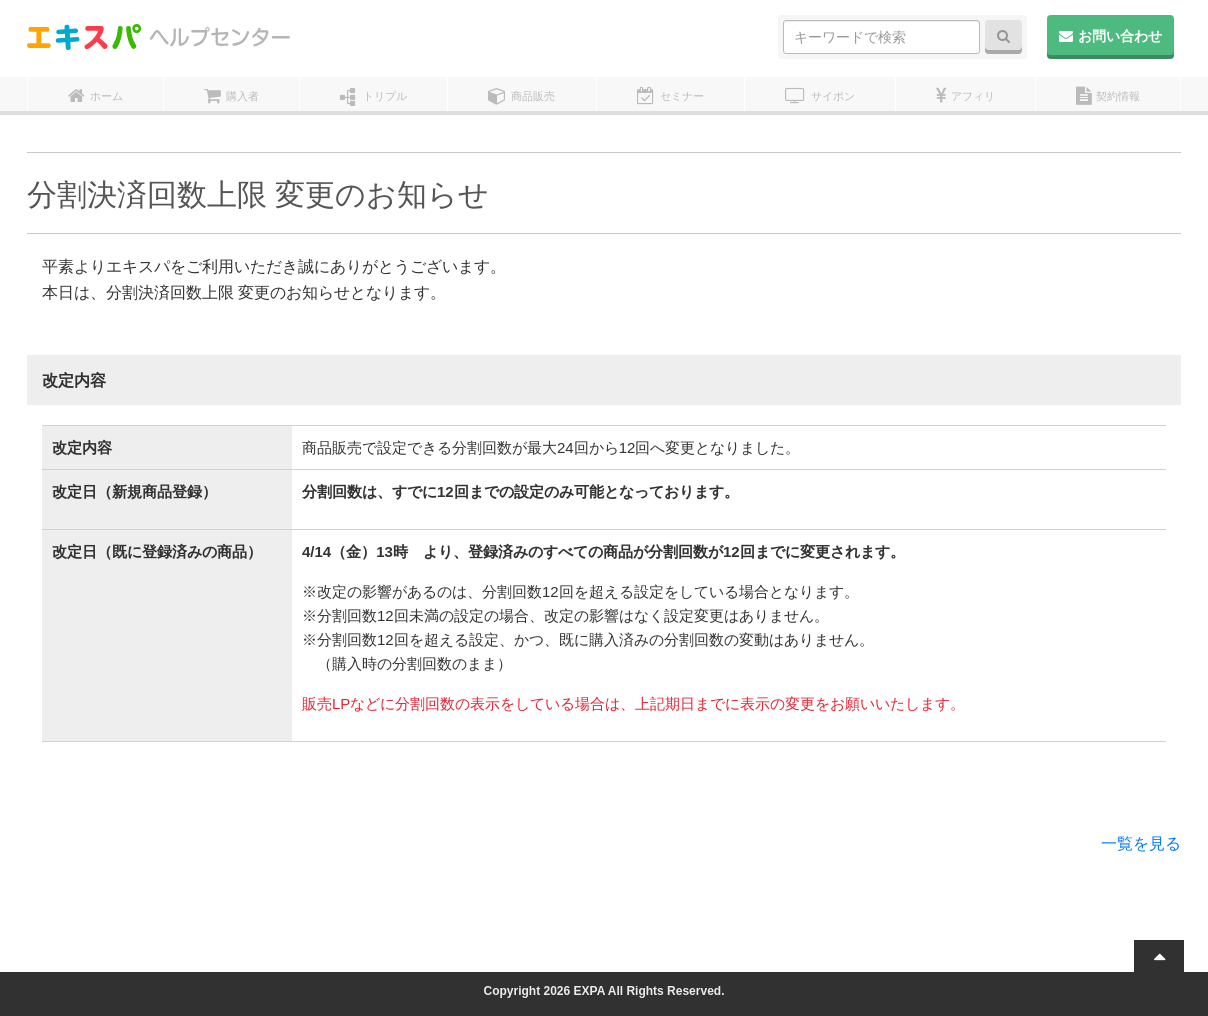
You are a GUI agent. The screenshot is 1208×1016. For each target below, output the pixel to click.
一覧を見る (1141, 843)
